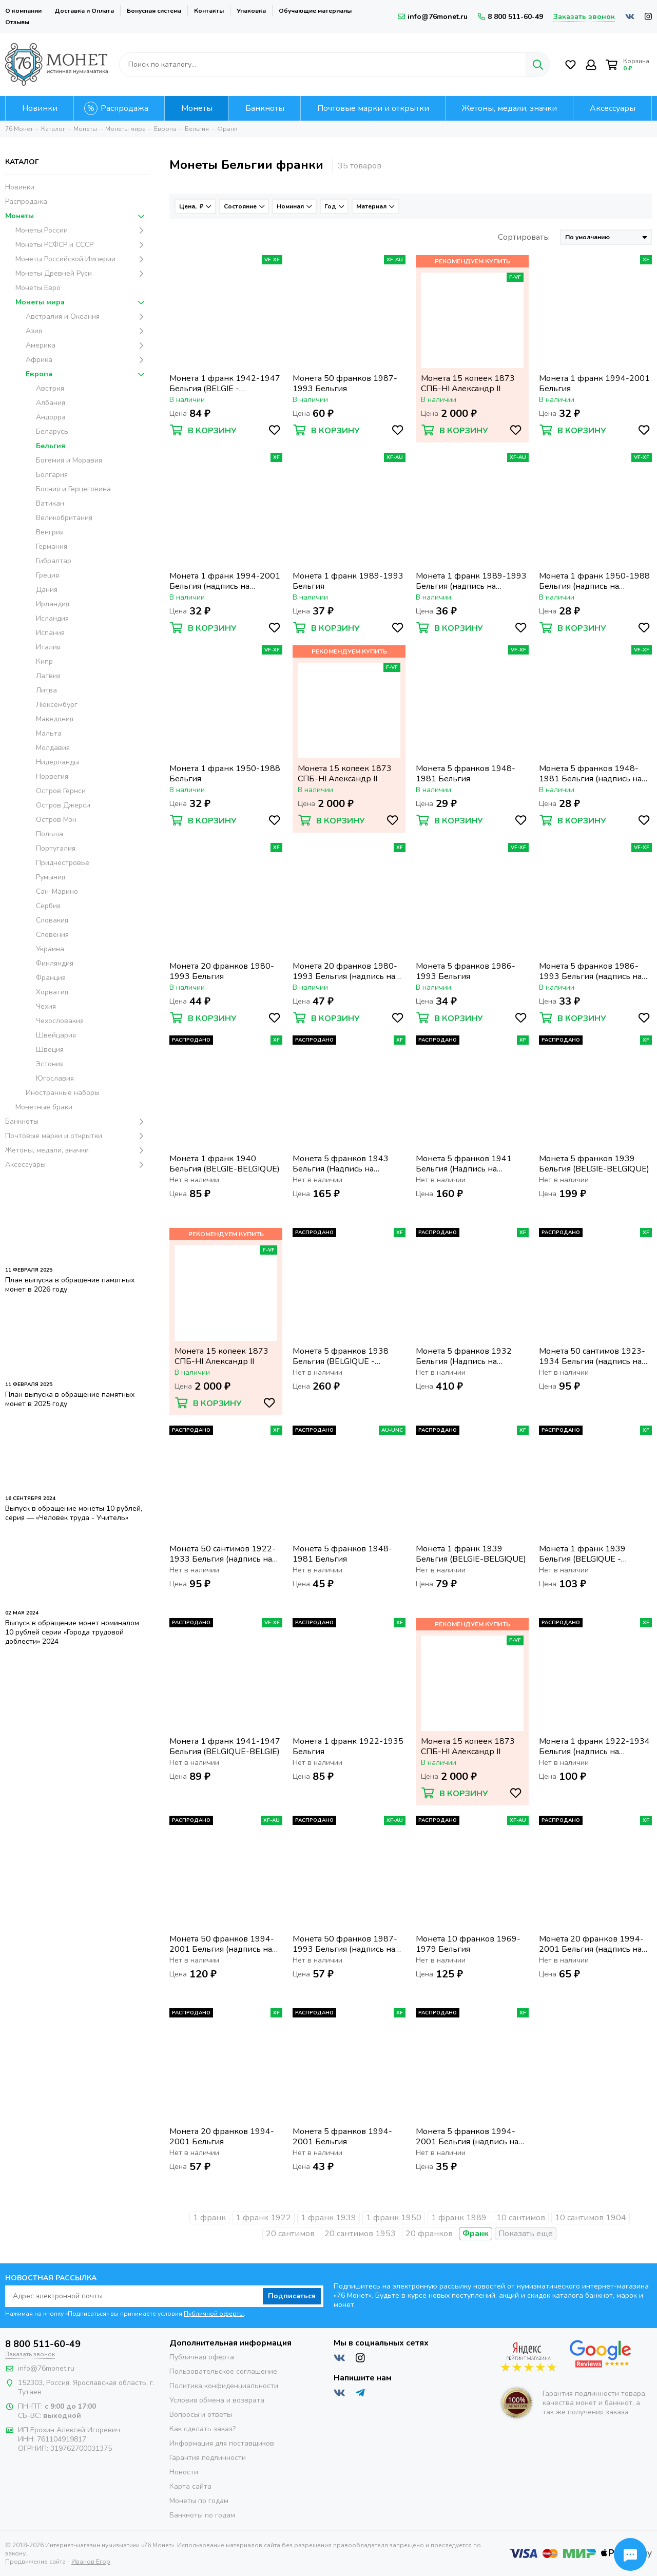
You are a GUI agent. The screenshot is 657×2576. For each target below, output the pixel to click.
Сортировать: (524, 237)
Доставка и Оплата (84, 11)
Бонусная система (154, 11)
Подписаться (292, 2296)
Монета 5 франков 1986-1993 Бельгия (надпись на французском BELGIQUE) (590, 971)
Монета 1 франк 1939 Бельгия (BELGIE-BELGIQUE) (471, 1554)
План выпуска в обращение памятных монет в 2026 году (69, 1284)
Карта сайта (190, 2486)
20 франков (429, 2233)
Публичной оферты (214, 2314)
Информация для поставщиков (221, 2443)
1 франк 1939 (328, 2217)
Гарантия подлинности (207, 2458)
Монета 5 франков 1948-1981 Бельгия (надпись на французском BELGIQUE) (590, 773)
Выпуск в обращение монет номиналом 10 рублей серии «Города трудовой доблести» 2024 (72, 1632)
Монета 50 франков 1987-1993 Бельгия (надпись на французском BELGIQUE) (345, 1944)
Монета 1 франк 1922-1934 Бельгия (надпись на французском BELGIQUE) (594, 1746)
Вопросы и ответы (200, 2414)
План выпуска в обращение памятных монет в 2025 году (69, 1399)
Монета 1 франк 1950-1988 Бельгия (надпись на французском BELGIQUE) (594, 581)
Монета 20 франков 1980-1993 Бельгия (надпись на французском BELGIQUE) (345, 971)
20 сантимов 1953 (360, 2233)
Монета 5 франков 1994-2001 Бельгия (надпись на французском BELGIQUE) (467, 2136)
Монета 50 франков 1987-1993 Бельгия (345, 383)
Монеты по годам (198, 2501)
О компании (23, 11)
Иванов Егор (90, 2562)
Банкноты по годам (202, 2515)
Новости (183, 2472)
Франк (475, 2233)
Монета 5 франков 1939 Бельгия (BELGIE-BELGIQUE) (594, 1164)
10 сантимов (520, 2217)
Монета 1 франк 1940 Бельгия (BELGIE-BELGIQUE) (224, 1164)
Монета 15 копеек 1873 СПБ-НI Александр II (468, 383)
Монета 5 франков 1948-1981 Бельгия (465, 773)
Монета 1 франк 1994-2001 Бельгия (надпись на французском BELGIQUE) (224, 581)
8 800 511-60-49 (510, 17)
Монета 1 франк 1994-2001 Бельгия (594, 383)
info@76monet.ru (433, 17)
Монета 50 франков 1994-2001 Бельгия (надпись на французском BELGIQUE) (221, 1944)
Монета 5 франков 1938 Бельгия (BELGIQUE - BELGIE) (341, 1356)
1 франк (209, 2217)
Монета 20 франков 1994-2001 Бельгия (221, 2136)
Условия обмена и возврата (216, 2400)
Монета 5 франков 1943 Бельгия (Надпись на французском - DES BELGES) (349, 1164)
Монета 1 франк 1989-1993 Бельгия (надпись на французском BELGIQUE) (471, 581)
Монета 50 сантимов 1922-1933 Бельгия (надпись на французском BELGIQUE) (222, 1554)
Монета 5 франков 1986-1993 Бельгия (465, 971)
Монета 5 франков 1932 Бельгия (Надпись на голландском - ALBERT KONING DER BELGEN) (464, 1356)
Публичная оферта (201, 2357)
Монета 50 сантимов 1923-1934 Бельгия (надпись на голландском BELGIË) (592, 1356)
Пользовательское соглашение (223, 2371)
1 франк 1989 (459, 2217)
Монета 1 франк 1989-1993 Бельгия (348, 581)
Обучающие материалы (315, 11)
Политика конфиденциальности (223, 2386)
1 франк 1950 (393, 2217)
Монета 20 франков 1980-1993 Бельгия (221, 971)
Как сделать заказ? (202, 2429)
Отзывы (17, 22)
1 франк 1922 (263, 2217)
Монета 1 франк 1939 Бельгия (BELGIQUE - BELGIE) (582, 1554)
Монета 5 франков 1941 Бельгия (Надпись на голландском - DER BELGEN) (471, 1164)
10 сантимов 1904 (590, 2217)
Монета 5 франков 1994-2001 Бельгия (342, 2136)
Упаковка (251, 11)
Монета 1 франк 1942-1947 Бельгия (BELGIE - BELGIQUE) (224, 383)
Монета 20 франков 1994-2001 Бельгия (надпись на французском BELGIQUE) (591, 1944)
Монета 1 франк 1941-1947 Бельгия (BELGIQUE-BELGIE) (224, 1746)
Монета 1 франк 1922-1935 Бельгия (348, 1746)
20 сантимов (290, 2233)
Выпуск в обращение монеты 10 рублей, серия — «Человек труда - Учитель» (73, 1513)
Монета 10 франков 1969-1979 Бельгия (468, 1944)
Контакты (209, 11)
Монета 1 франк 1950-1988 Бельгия (224, 773)
